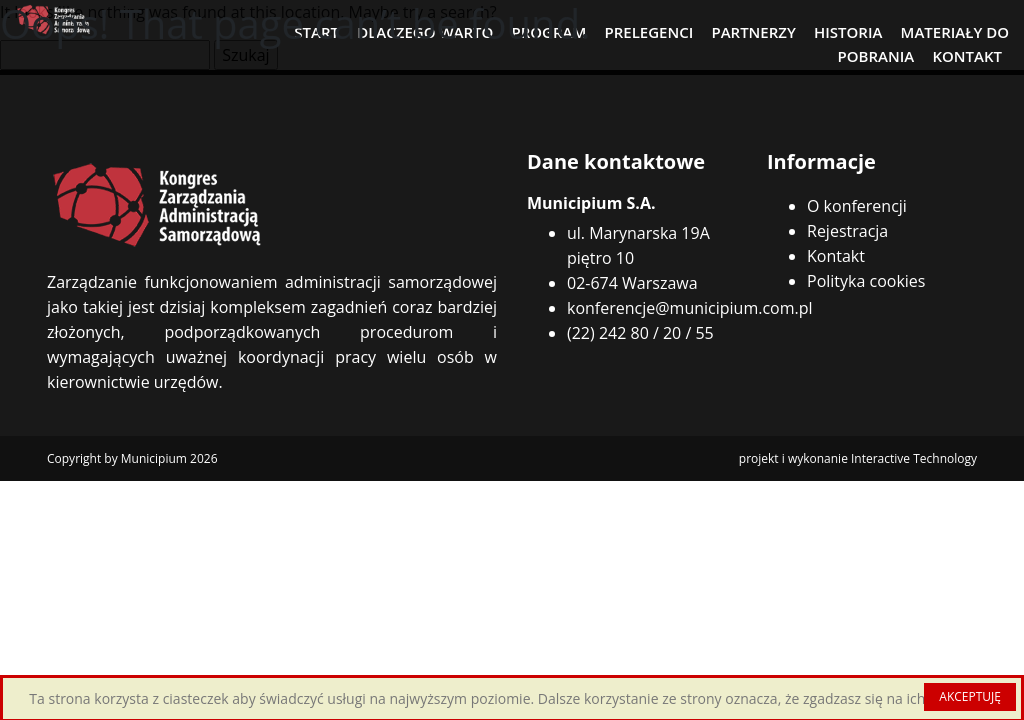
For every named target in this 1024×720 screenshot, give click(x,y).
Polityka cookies (866, 281)
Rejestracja (847, 231)
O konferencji (857, 206)
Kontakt (836, 256)
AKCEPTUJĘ (970, 696)
